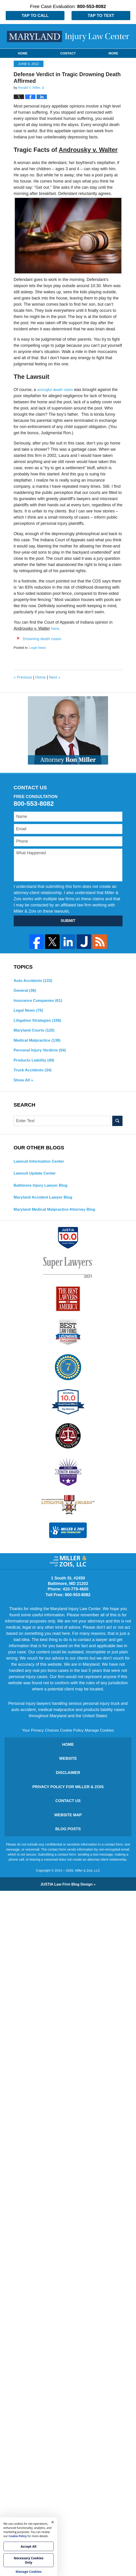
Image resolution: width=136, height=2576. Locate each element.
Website (68, 1765)
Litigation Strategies (39, 1022)
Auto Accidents (34, 980)
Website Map (68, 1824)
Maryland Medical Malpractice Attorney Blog (57, 1215)
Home (22, 53)
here (55, 628)
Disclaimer (68, 1780)
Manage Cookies (101, 1735)
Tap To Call (34, 15)
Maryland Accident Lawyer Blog (45, 1202)
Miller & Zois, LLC (87, 1881)
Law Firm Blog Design (66, 1895)
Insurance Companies (39, 1001)
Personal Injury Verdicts (41, 1053)
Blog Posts (67, 1839)
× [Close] (52, 2522)
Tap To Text (102, 15)
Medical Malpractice (38, 1042)
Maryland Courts (35, 1032)
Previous (23, 677)
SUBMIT (68, 921)
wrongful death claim (56, 390)
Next (57, 677)
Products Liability (35, 1063)
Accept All (28, 2546)
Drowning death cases (43, 639)
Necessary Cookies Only (28, 2560)
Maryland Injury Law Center (68, 36)
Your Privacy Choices (38, 1735)
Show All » (24, 1083)
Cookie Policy (72, 1735)
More (113, 53)
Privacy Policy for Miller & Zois (68, 1795)
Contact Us (68, 1810)
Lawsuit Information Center (40, 1165)
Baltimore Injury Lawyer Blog (42, 1190)
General (25, 991)
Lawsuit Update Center (36, 1177)
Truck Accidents (34, 1073)
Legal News (38, 648)
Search (117, 1124)
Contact (68, 53)
